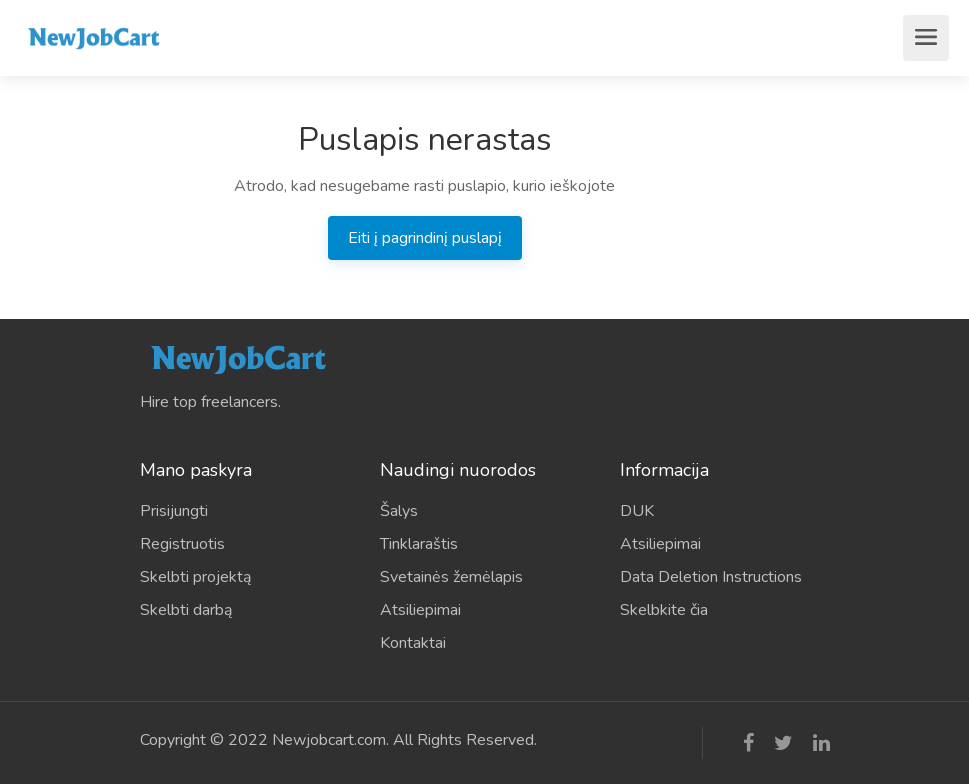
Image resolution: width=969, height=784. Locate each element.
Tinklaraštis (419, 544)
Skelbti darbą (186, 610)
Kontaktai (413, 643)
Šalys (399, 511)
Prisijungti (174, 511)
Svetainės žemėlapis (451, 577)
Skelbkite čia (664, 610)
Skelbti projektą (195, 577)
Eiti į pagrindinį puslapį (425, 238)
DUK (637, 511)
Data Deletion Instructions (711, 577)
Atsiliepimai (420, 610)
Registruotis (182, 544)
